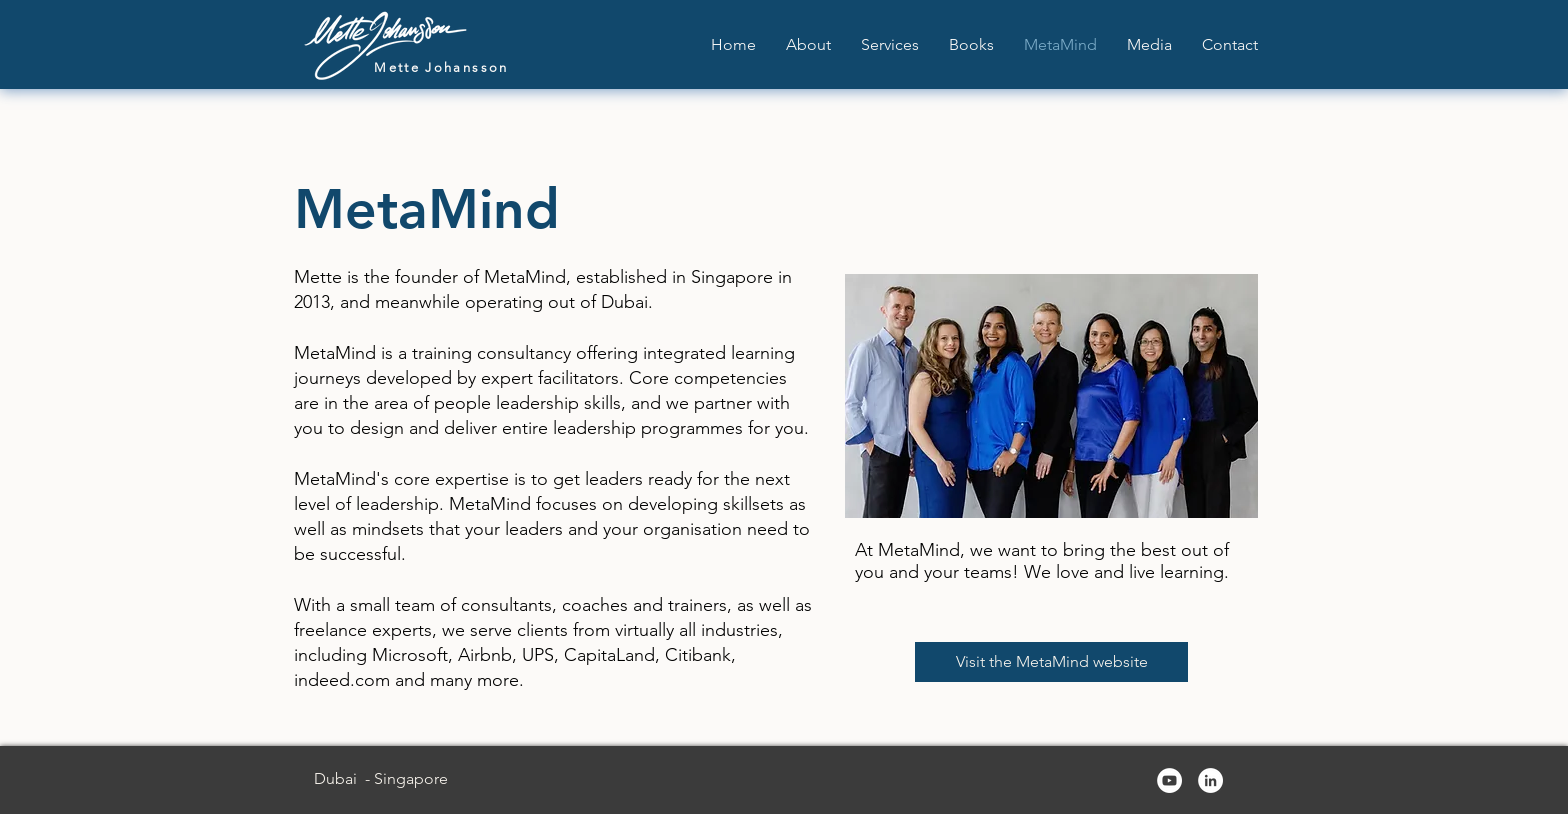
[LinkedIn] (1210, 780)
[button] (890, 44)
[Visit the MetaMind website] (1051, 662)
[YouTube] (1169, 780)
